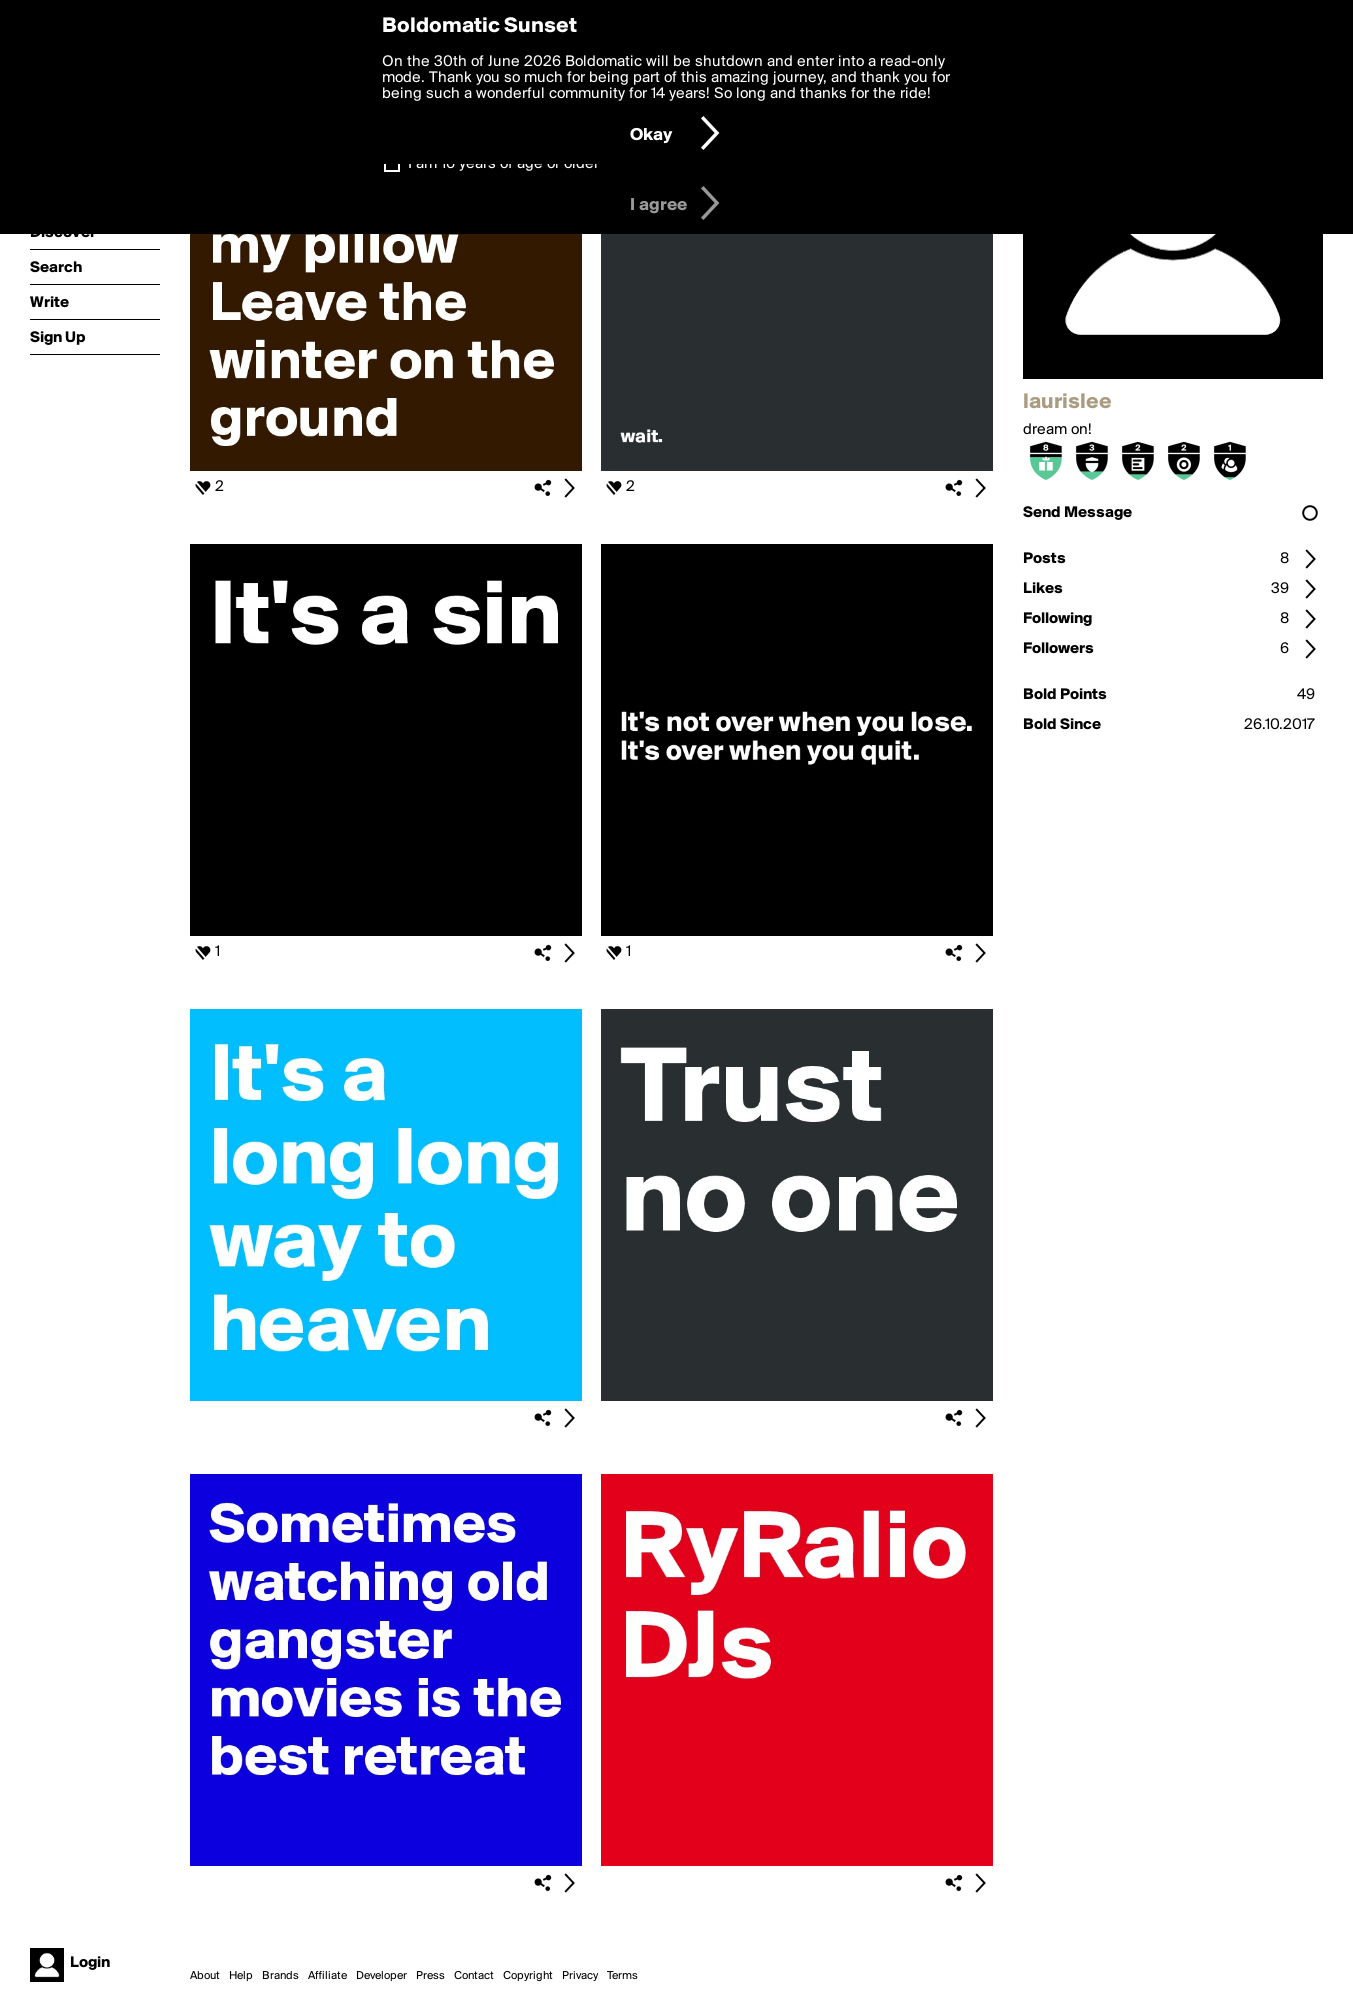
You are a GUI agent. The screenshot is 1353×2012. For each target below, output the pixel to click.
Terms (622, 1976)
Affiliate (327, 1976)
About (205, 1976)
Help (241, 1976)
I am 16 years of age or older (503, 164)
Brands (280, 1976)
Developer (381, 1976)
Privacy (580, 1976)
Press (430, 1976)
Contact (474, 1976)
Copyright (528, 1976)
